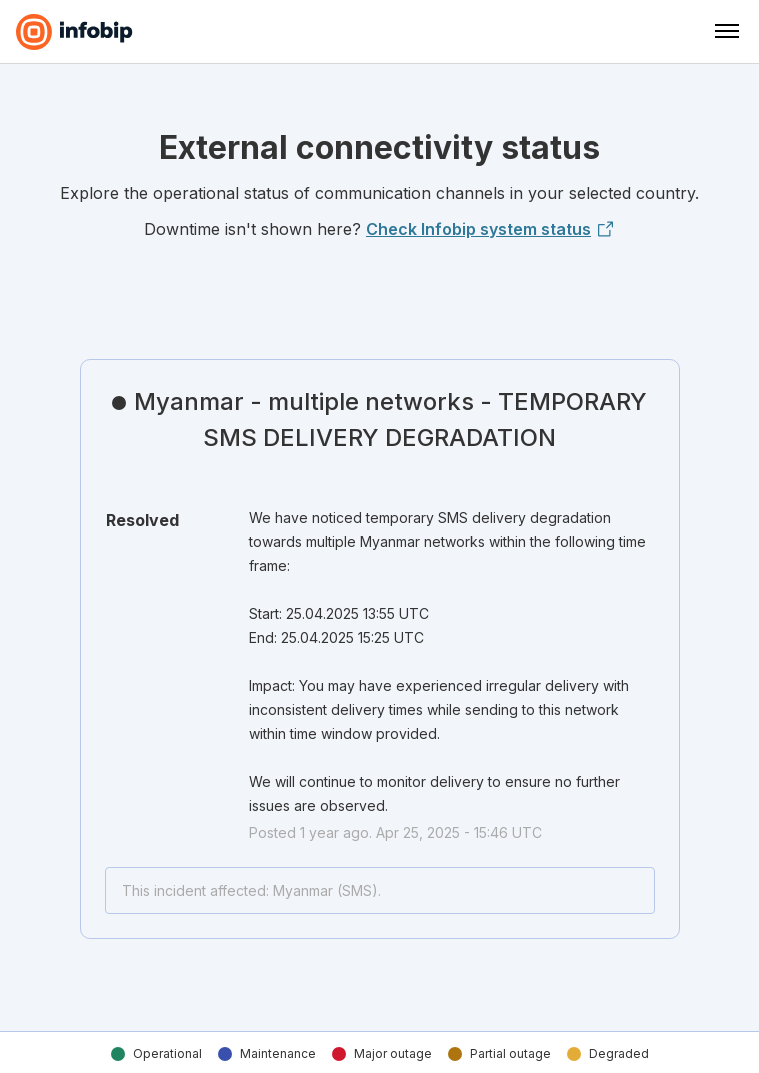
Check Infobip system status (490, 229)
